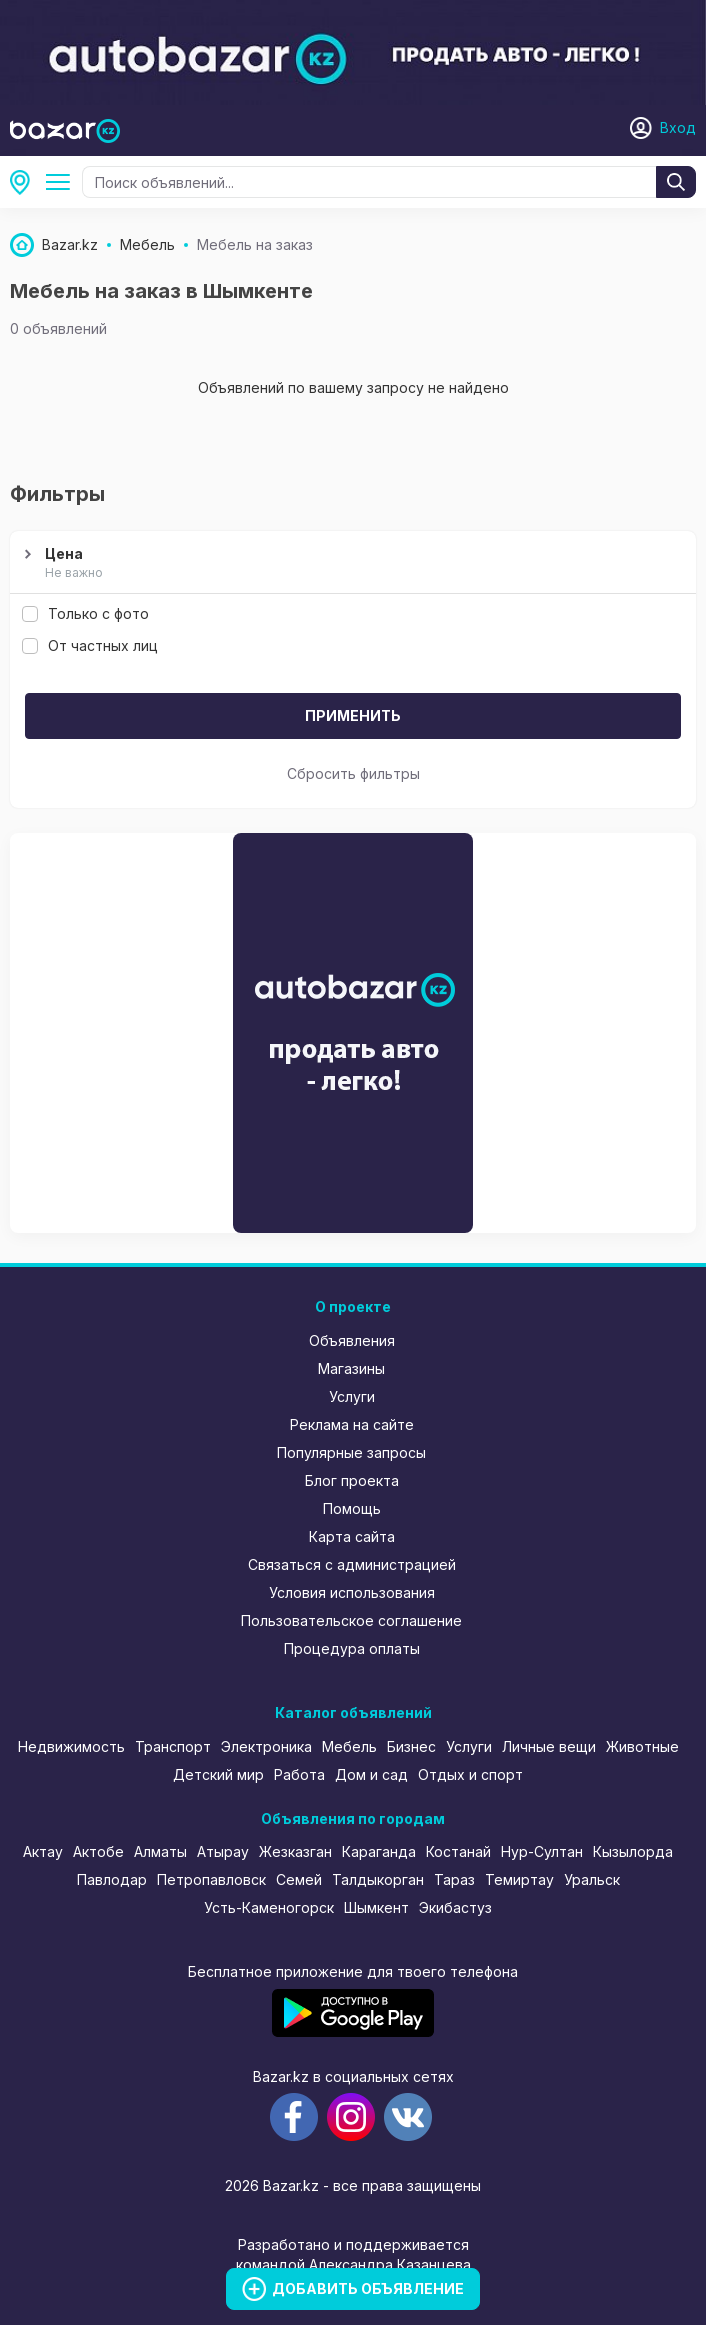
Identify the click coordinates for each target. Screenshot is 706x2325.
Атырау (223, 1851)
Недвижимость (71, 1746)
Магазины (351, 1368)
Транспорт (173, 1746)
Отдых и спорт (470, 1774)
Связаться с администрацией (352, 1564)
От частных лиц (90, 645)
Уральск (592, 1879)
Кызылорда (633, 1851)
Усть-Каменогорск (269, 1907)
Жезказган (295, 1851)
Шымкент (26, 182)
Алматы (160, 1851)
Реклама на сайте (352, 1424)
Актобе (98, 1851)
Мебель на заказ (62, 182)
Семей (299, 1879)
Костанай (458, 1851)
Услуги (352, 1396)
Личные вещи (549, 1746)
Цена (350, 564)
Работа (299, 1774)
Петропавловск (211, 1879)
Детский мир (218, 1774)
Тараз (454, 1879)
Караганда (379, 1851)
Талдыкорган (378, 1879)
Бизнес (411, 1746)
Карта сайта (352, 1536)
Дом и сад (371, 1774)
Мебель (349, 1746)
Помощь (352, 1508)
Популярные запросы (351, 1452)
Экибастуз (455, 1907)
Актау (43, 1851)
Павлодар (112, 1879)
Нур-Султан (542, 1851)
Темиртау (519, 1879)
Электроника (266, 1746)
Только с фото (85, 613)
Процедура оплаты (352, 1648)
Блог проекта (352, 1480)
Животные (642, 1746)
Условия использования (352, 1592)
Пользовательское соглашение (351, 1620)
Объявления (352, 1340)
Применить (353, 715)
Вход (678, 127)
